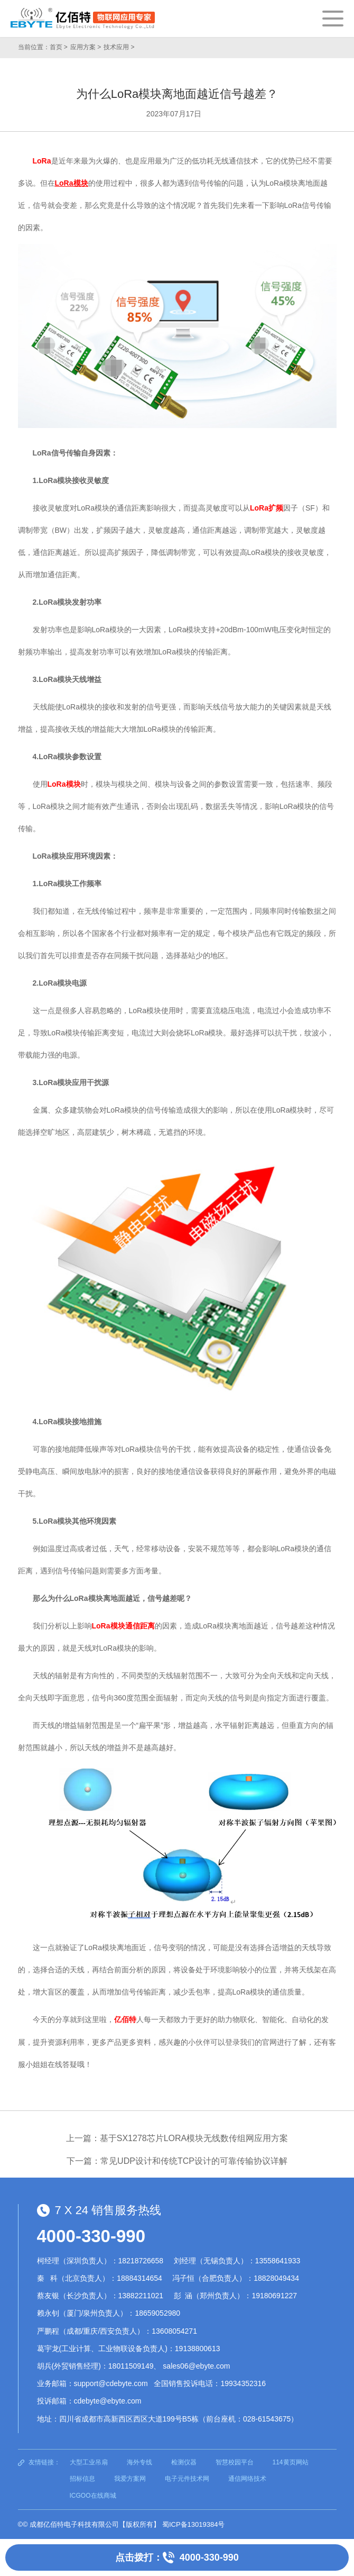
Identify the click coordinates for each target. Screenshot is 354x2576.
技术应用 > (119, 47)
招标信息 (82, 2478)
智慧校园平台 (235, 2462)
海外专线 (139, 2462)
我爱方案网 (130, 2478)
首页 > (59, 47)
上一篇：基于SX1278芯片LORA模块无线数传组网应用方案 (177, 2138)
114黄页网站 (291, 2462)
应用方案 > (85, 47)
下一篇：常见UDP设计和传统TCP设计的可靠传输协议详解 (177, 2160)
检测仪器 (184, 2462)
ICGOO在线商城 (93, 2495)
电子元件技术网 (187, 2478)
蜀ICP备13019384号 (193, 2524)
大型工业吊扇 (89, 2462)
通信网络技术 (247, 2478)
